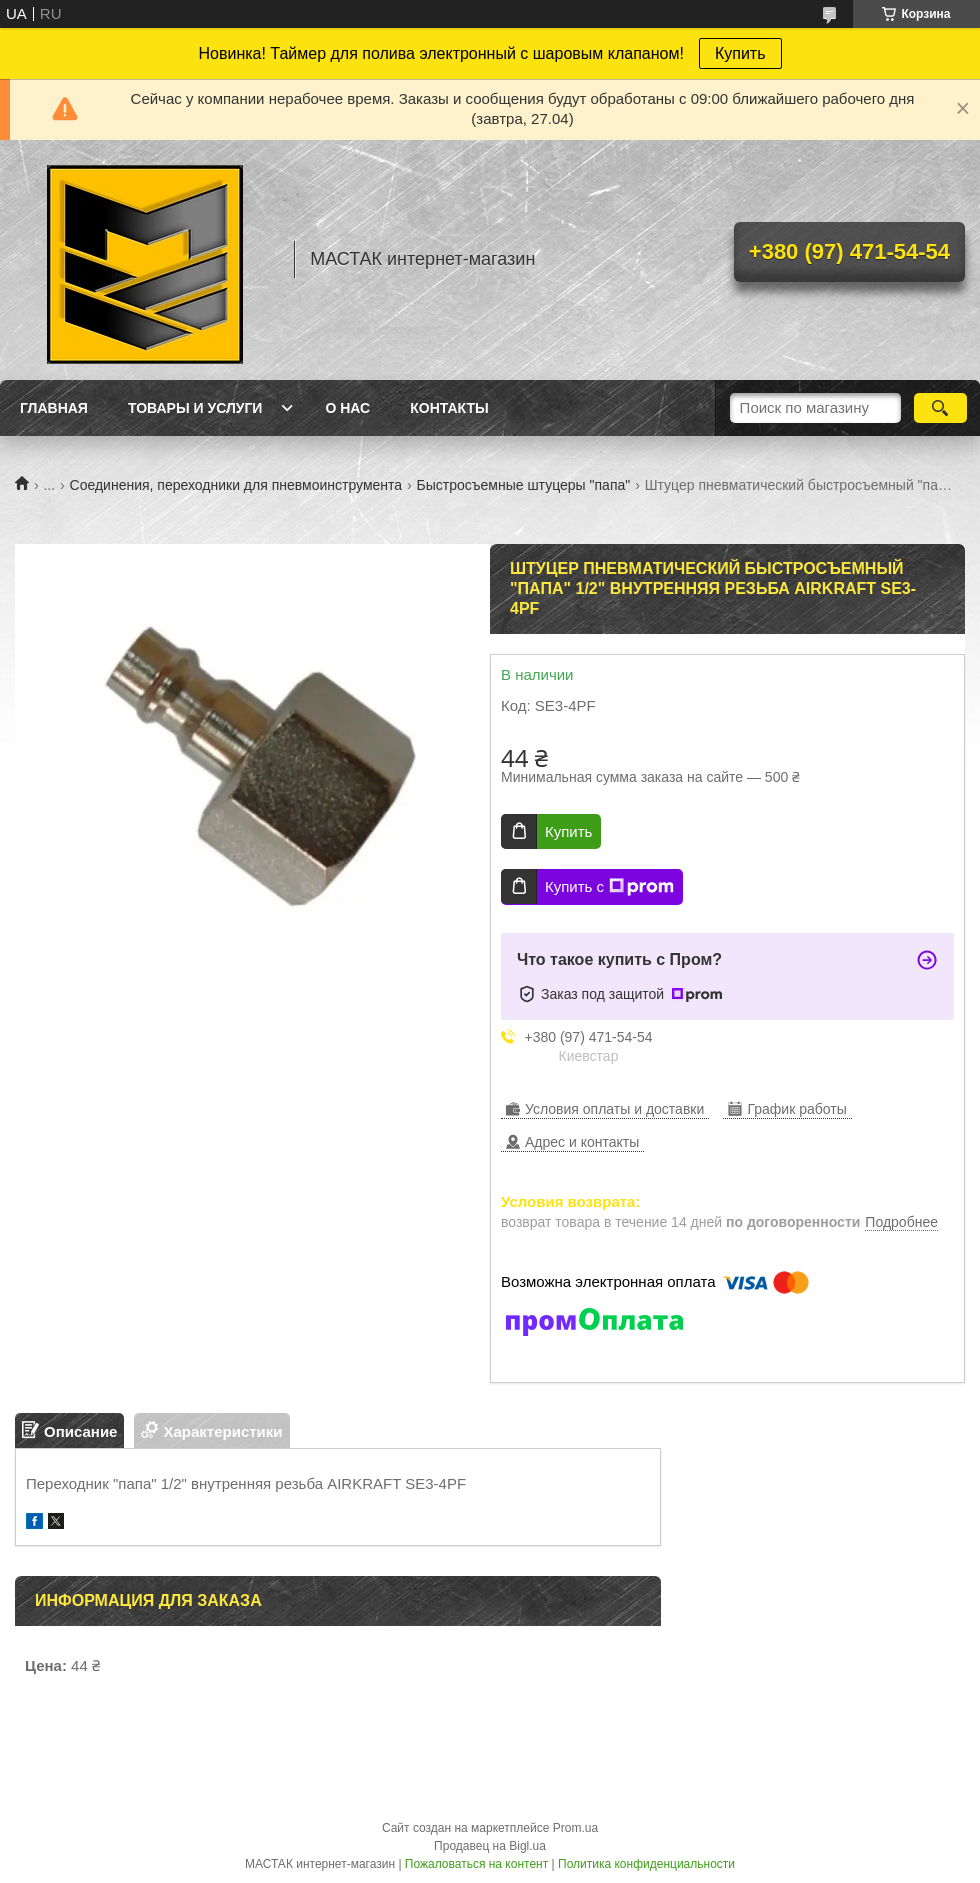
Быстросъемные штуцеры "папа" (524, 485)
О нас (347, 408)
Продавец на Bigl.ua (490, 1846)
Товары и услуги (195, 408)
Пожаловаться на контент (476, 1864)
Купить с (609, 887)
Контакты (449, 408)
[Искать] (940, 408)
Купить (740, 53)
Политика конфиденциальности (646, 1864)
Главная (54, 408)
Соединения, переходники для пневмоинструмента (236, 485)
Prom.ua (575, 1828)
